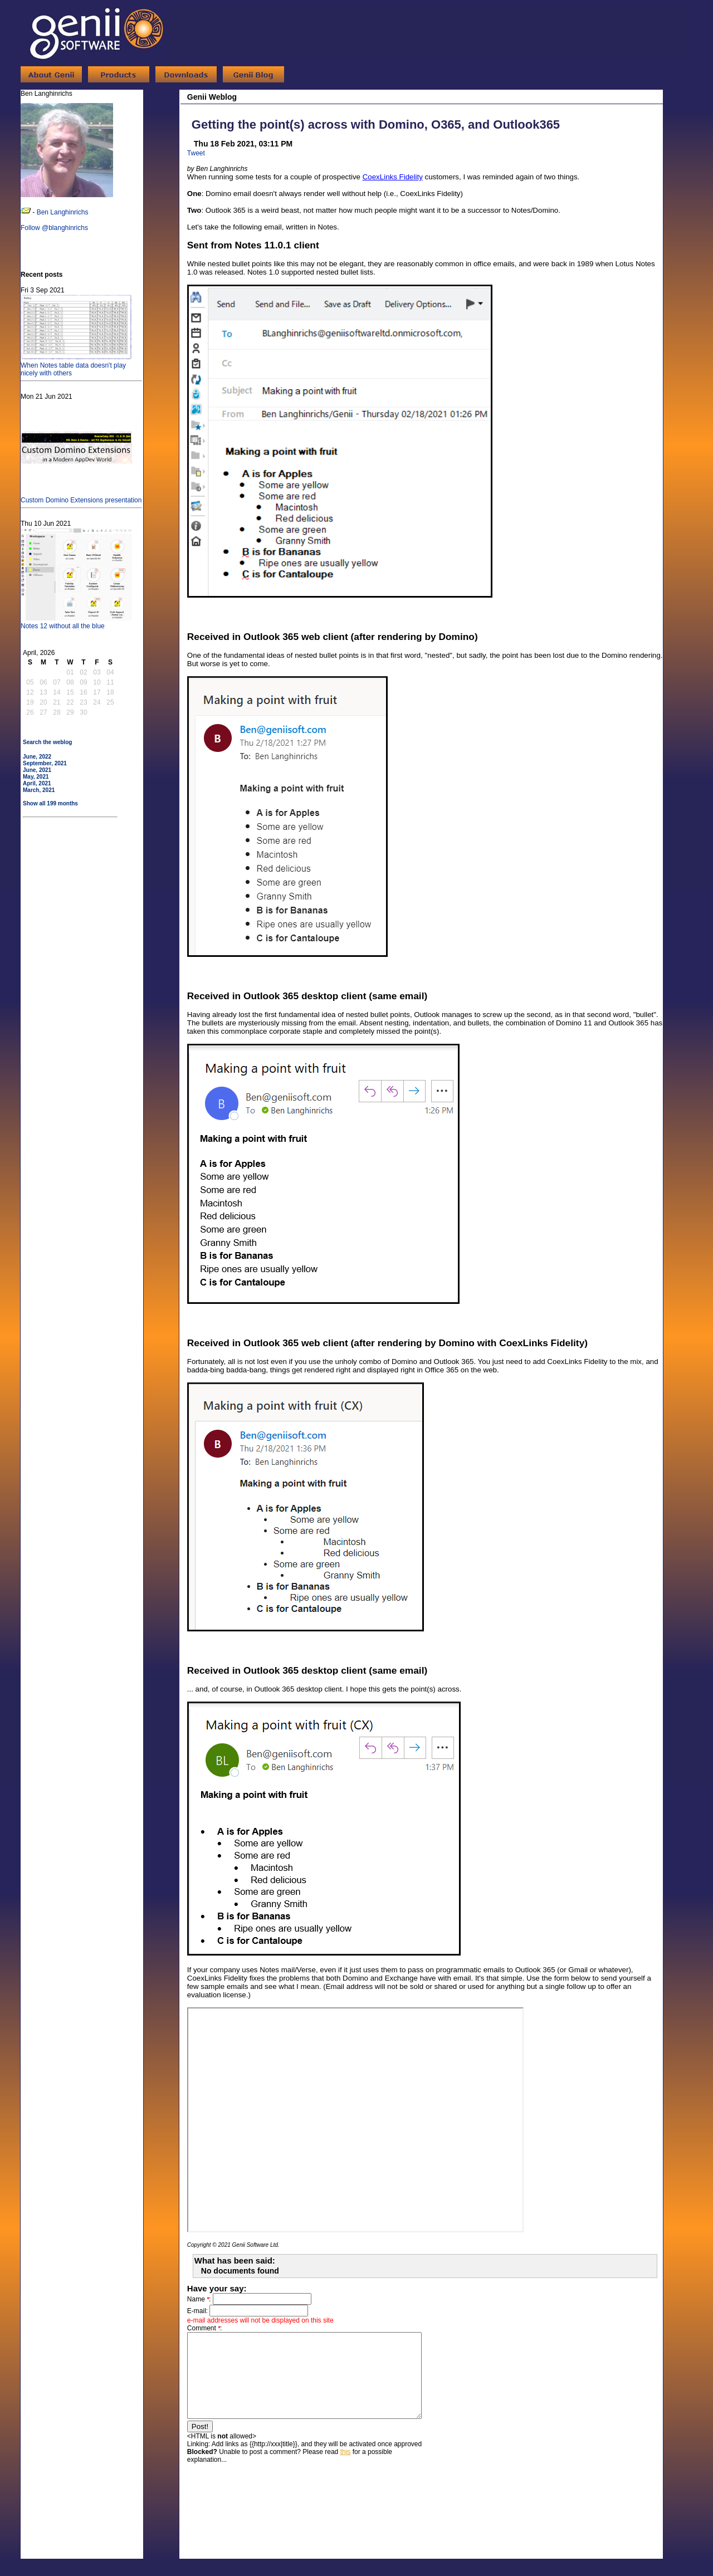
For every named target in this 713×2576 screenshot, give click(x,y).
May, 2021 (36, 777)
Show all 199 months (50, 803)
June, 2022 (37, 757)
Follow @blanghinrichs (54, 228)
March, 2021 (39, 790)
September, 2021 (45, 763)
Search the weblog (47, 742)
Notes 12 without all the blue (76, 622)
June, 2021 (37, 770)
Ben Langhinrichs (63, 212)
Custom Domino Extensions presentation (81, 496)
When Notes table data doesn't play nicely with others (76, 365)
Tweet (196, 153)
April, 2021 (37, 783)
